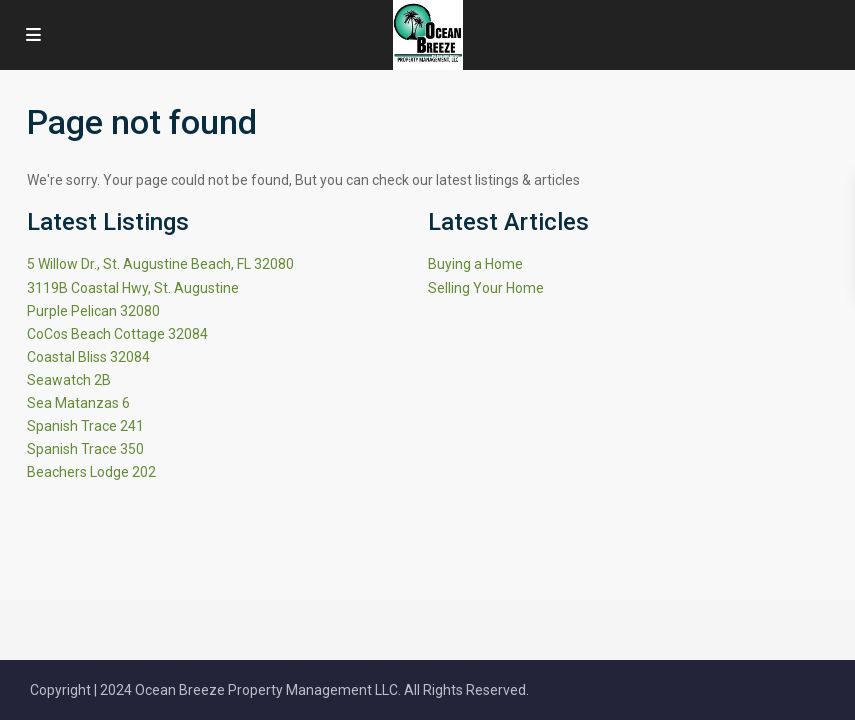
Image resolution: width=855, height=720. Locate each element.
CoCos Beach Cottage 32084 (117, 334)
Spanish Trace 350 (85, 449)
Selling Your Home (486, 288)
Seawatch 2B (69, 380)
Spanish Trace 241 (85, 426)
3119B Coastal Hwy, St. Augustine (133, 288)
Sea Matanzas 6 (78, 403)
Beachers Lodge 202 (91, 472)
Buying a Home (475, 264)
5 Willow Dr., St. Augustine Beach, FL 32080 (160, 264)
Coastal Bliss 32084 (88, 357)
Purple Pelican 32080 (93, 311)
